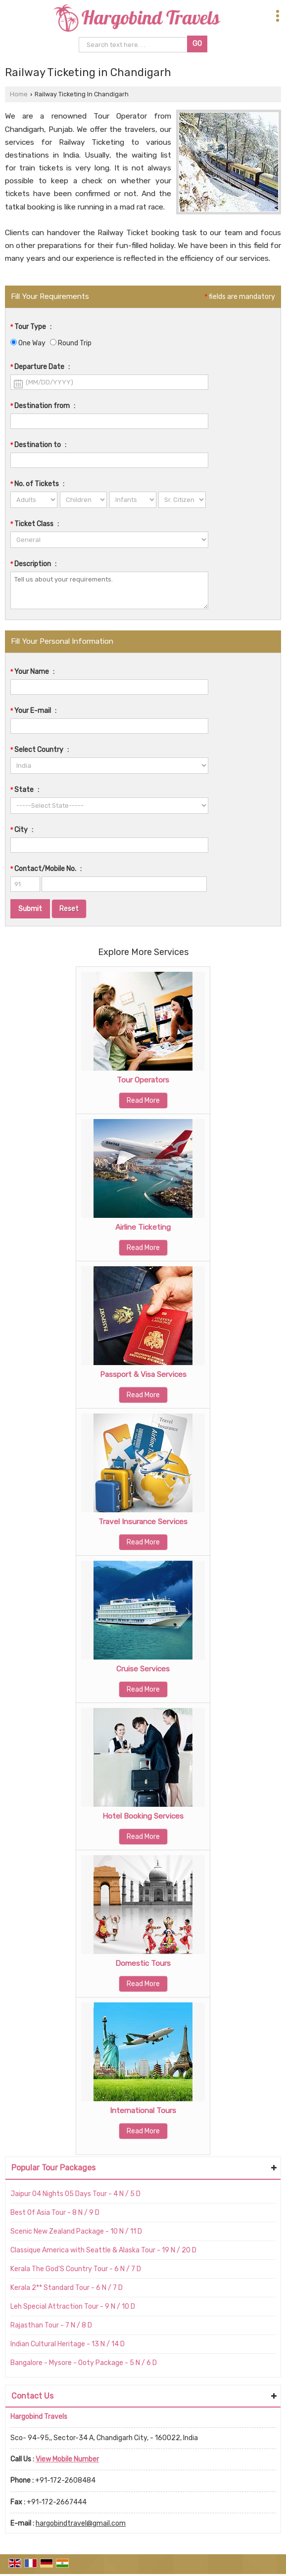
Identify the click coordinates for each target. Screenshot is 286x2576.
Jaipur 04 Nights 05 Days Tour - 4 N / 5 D (75, 2194)
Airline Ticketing (143, 1227)
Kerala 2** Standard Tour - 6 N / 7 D (66, 2288)
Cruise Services (143, 1668)
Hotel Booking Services (143, 1816)
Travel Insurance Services (143, 1521)
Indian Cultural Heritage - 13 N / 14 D (67, 2344)
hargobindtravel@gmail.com (81, 2523)
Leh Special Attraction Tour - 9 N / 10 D (72, 2306)
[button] (67, 2459)
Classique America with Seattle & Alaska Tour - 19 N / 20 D (103, 2250)
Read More (143, 1100)
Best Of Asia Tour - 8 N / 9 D (54, 2212)
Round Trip (71, 343)
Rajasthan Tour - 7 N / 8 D (51, 2325)
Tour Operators (143, 1080)
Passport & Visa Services (143, 1374)
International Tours (143, 2110)
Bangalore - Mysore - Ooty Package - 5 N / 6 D (83, 2363)
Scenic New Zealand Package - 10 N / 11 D (76, 2231)
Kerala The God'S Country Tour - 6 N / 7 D (75, 2269)
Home (19, 94)
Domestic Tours (143, 1963)
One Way (28, 343)
